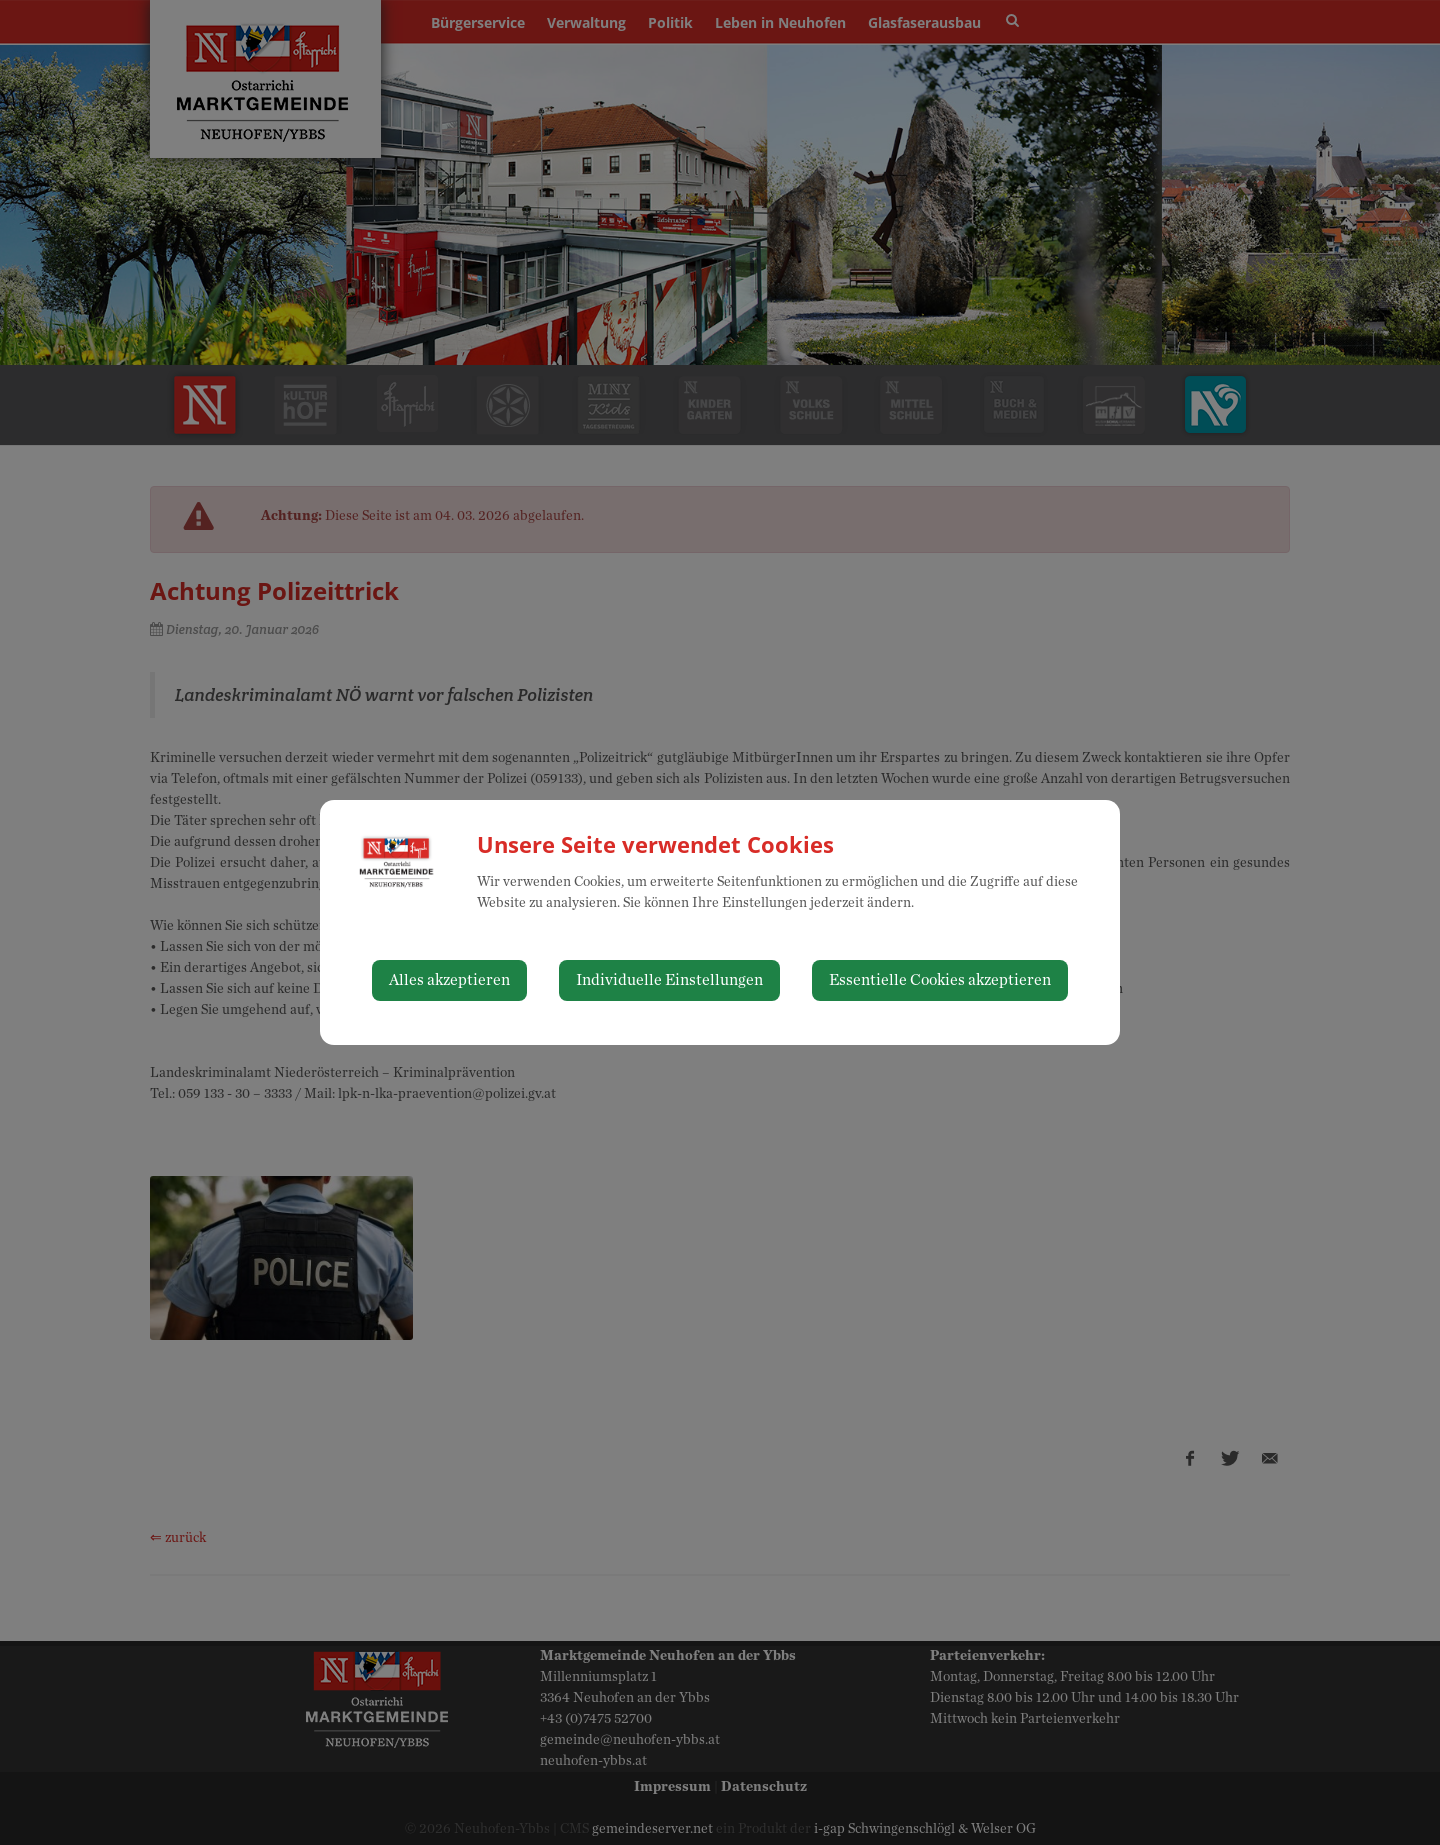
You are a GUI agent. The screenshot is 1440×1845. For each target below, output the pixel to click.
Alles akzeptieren (449, 980)
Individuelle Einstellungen (669, 980)
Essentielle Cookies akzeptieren (940, 980)
